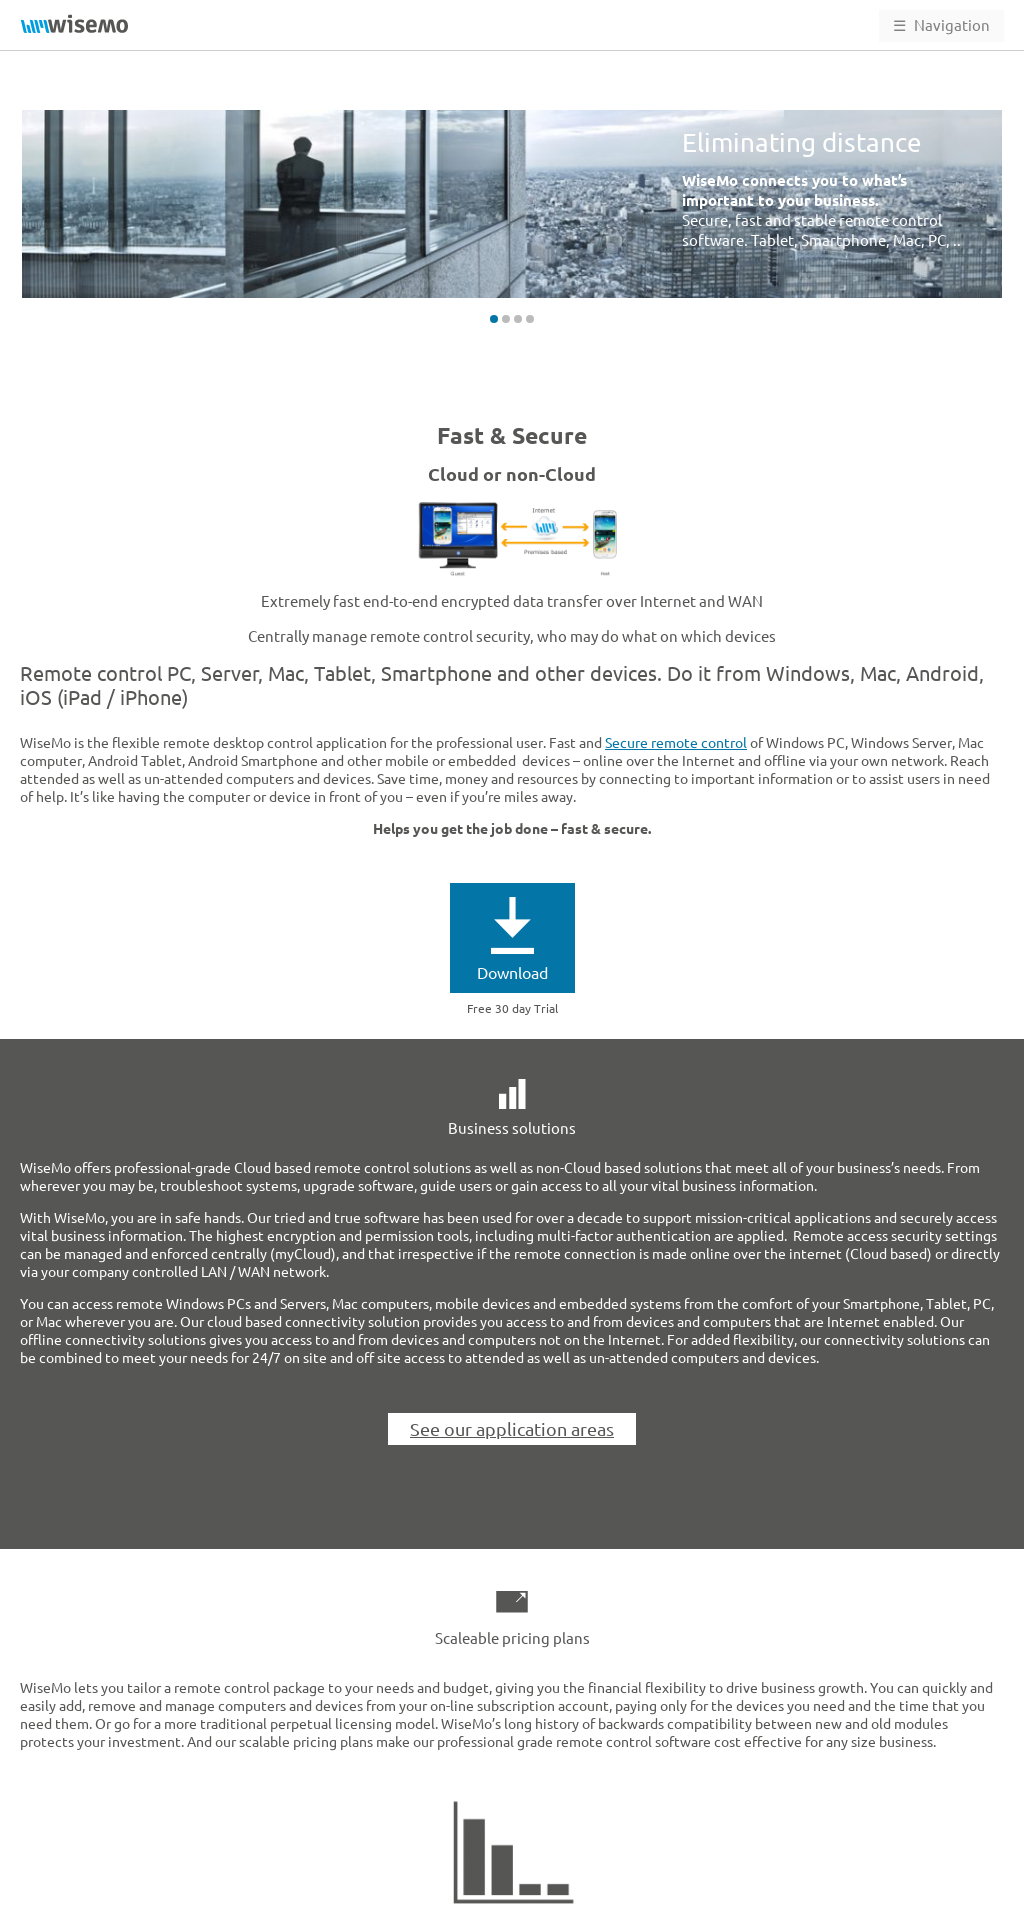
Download (512, 973)
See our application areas (512, 1429)
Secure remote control (676, 743)
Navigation (941, 25)
